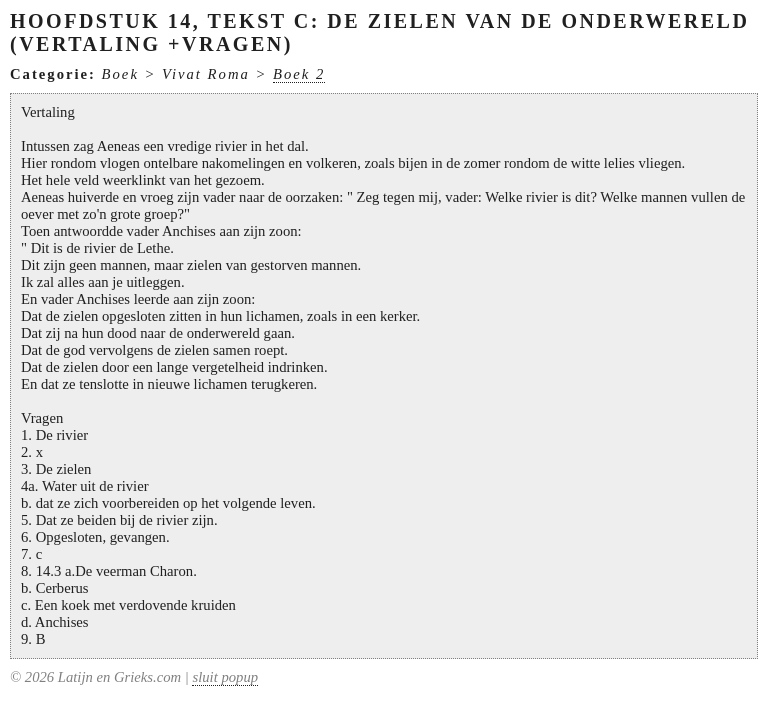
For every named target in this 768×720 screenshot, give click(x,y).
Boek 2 (299, 74)
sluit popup (225, 677)
